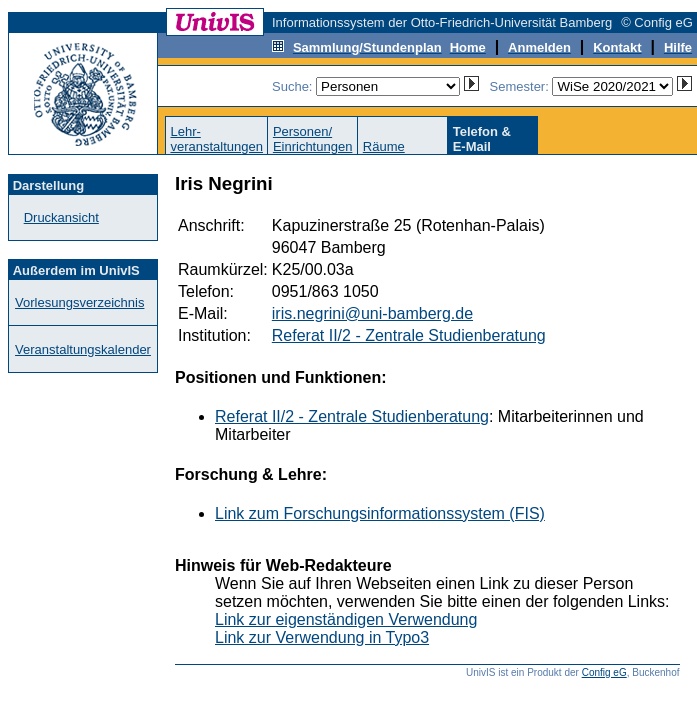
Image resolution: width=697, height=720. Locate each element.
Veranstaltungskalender (83, 349)
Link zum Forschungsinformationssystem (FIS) (380, 513)
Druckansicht (61, 217)
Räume (384, 146)
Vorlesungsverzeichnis (79, 302)
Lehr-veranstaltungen (216, 139)
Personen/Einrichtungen (313, 139)
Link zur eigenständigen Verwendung (346, 619)
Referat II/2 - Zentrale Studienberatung (409, 335)
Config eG (604, 672)
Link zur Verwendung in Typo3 (322, 637)
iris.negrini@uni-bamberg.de (372, 313)
